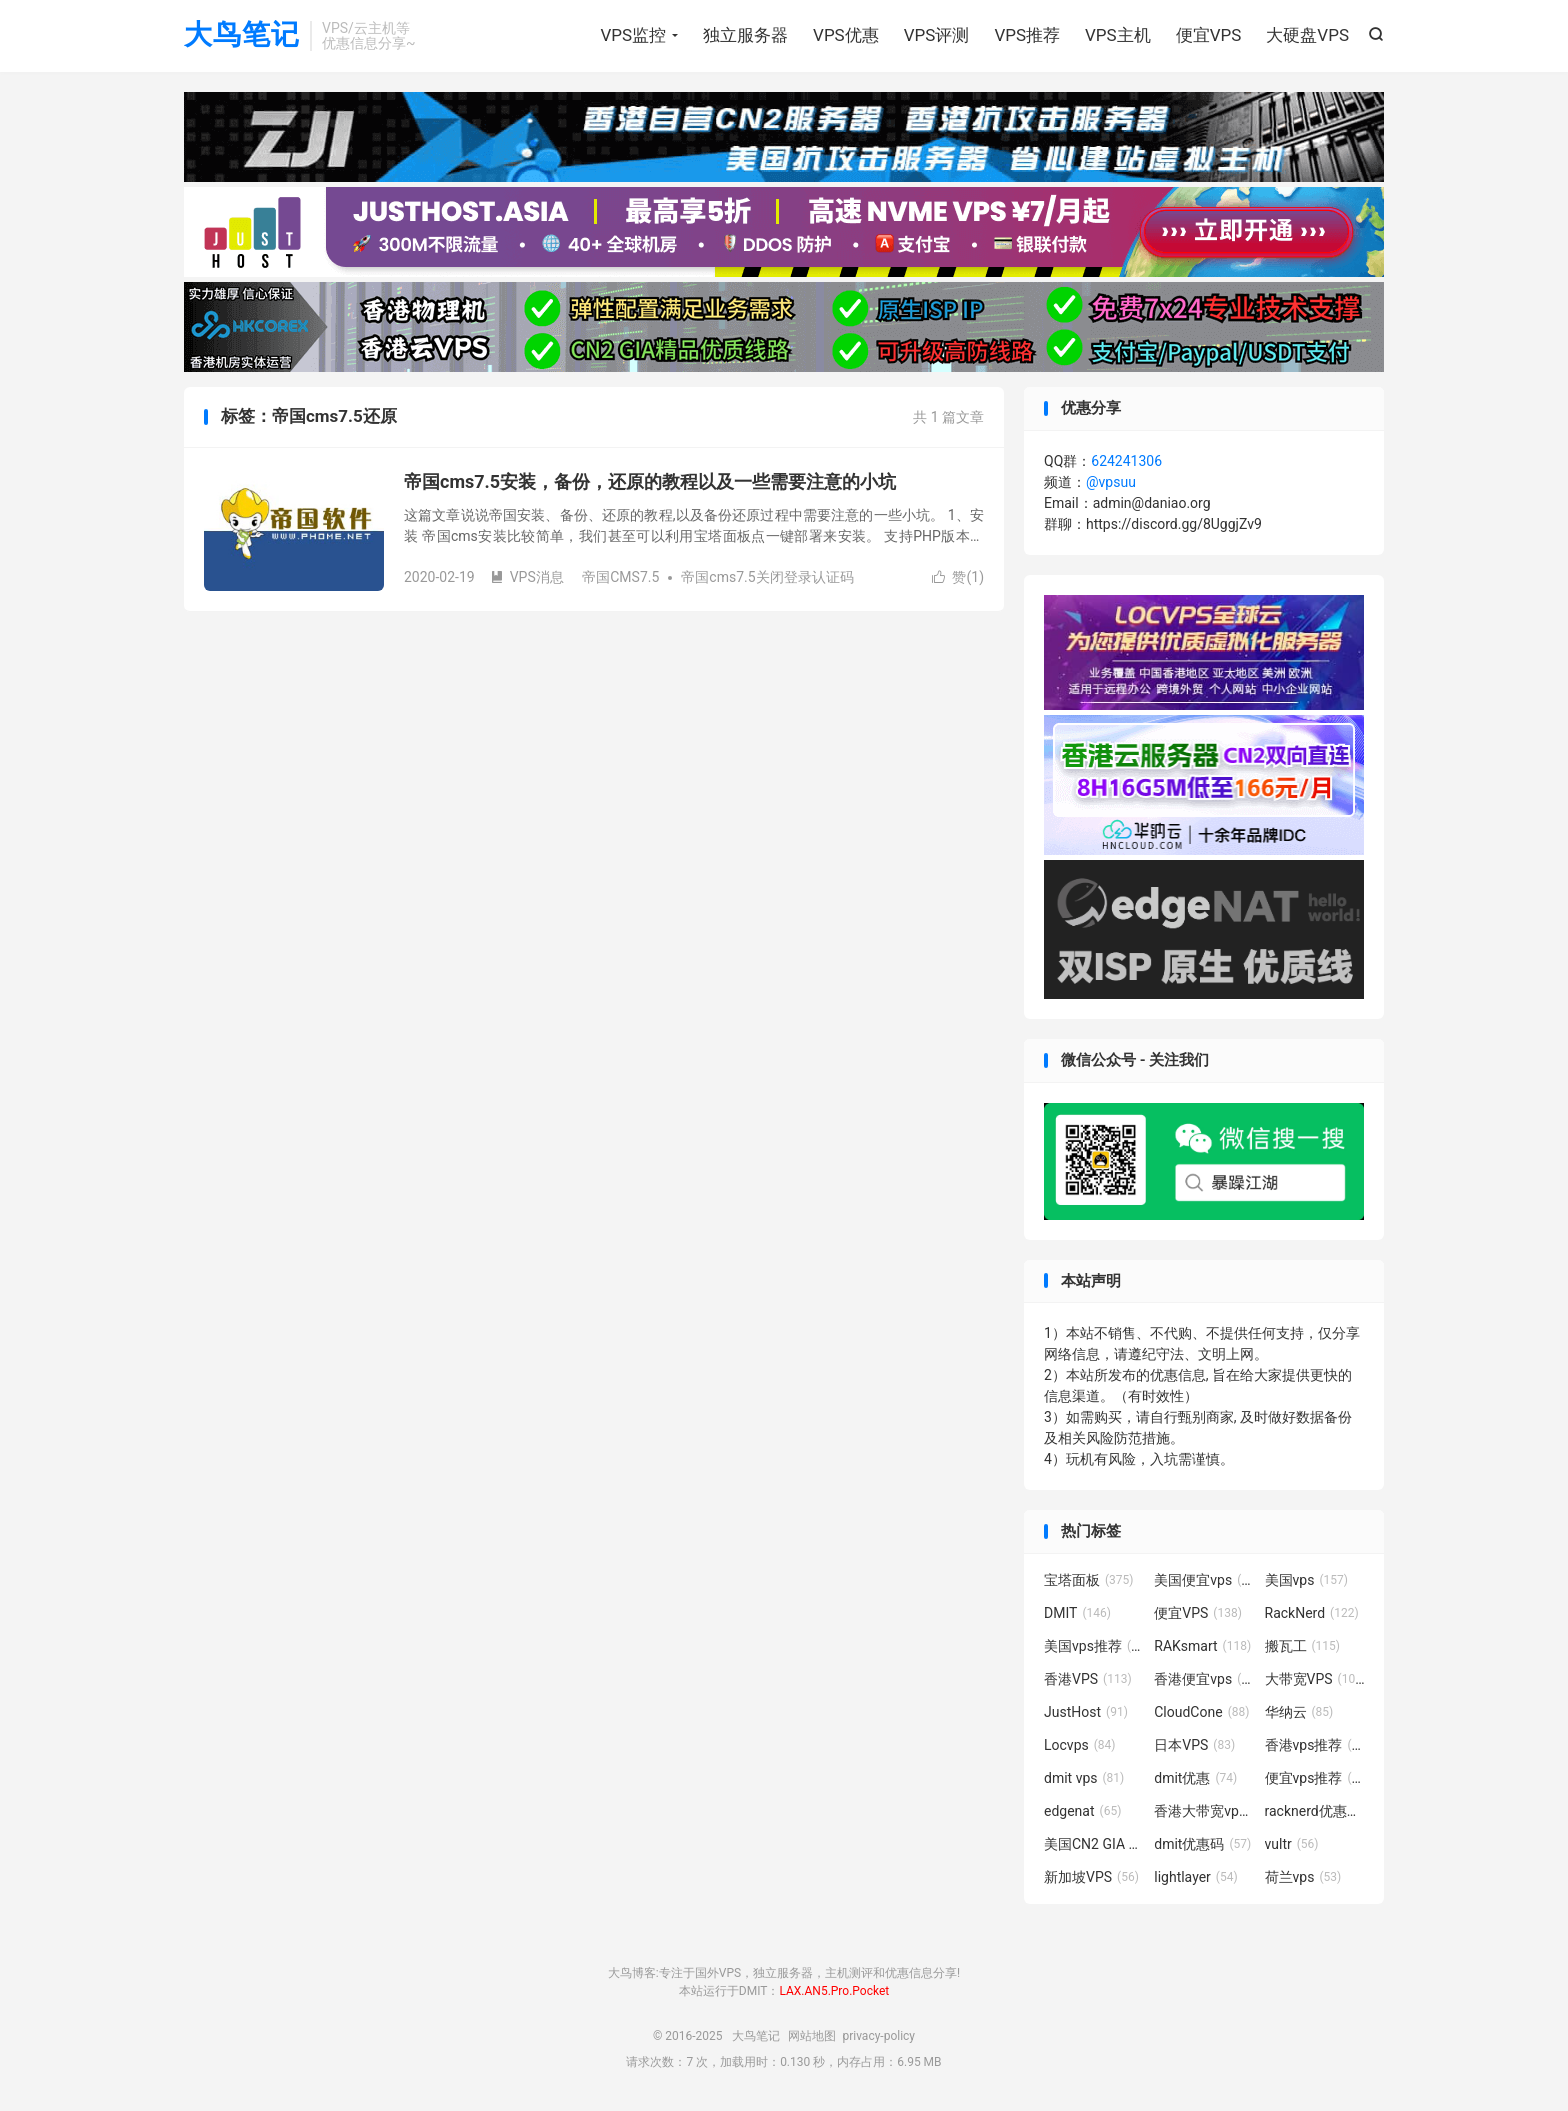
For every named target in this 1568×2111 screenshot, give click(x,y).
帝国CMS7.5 (620, 577)
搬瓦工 (1303, 1646)
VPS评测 (937, 35)
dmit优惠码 (1202, 1844)
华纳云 (1299, 1712)
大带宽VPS (1315, 1679)
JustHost (1086, 1712)
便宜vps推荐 (1315, 1778)
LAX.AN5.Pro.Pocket (834, 1991)
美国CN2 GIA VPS (1094, 1844)
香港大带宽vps (1204, 1811)
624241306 (1126, 461)
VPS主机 (1118, 35)
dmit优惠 (1195, 1778)
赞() (958, 577)
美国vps (1306, 1580)
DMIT (1077, 1613)
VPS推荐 (1027, 35)
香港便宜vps (1204, 1679)
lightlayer (1195, 1877)
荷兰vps (1303, 1877)
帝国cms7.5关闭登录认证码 (767, 577)
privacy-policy (878, 2036)
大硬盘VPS (1307, 35)
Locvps (1080, 1745)
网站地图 (812, 2036)
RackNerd (1312, 1613)
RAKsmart (1202, 1646)
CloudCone (1201, 1712)
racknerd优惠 (1315, 1811)
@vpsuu (1111, 482)
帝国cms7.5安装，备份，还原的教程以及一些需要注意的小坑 (650, 481)
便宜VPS (1209, 35)
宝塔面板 (1089, 1580)
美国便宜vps (1204, 1580)
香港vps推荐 (1315, 1745)
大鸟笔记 (242, 35)
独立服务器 (745, 35)
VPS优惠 (846, 35)
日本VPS (1194, 1745)
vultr (1292, 1844)
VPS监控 (633, 35)
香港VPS (1088, 1679)
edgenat (1082, 1811)
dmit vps (1084, 1778)
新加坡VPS (1091, 1877)
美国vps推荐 (1094, 1646)
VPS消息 (527, 577)
